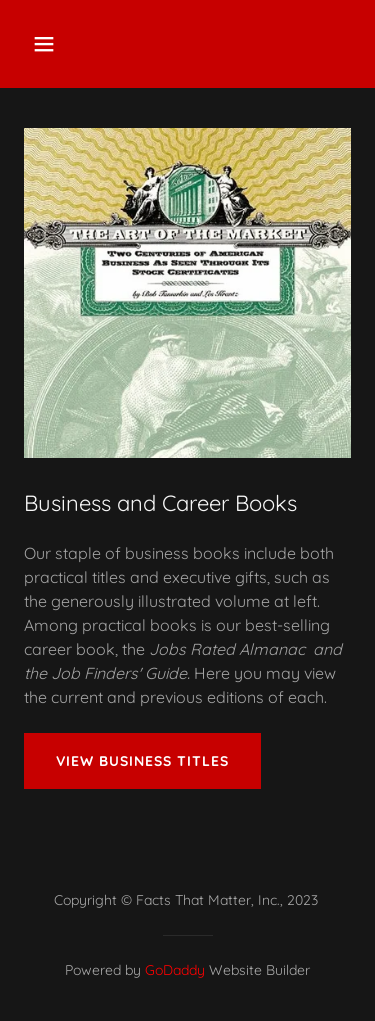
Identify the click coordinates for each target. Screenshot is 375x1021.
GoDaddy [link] (175, 970)
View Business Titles (142, 761)
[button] (61, 44)
